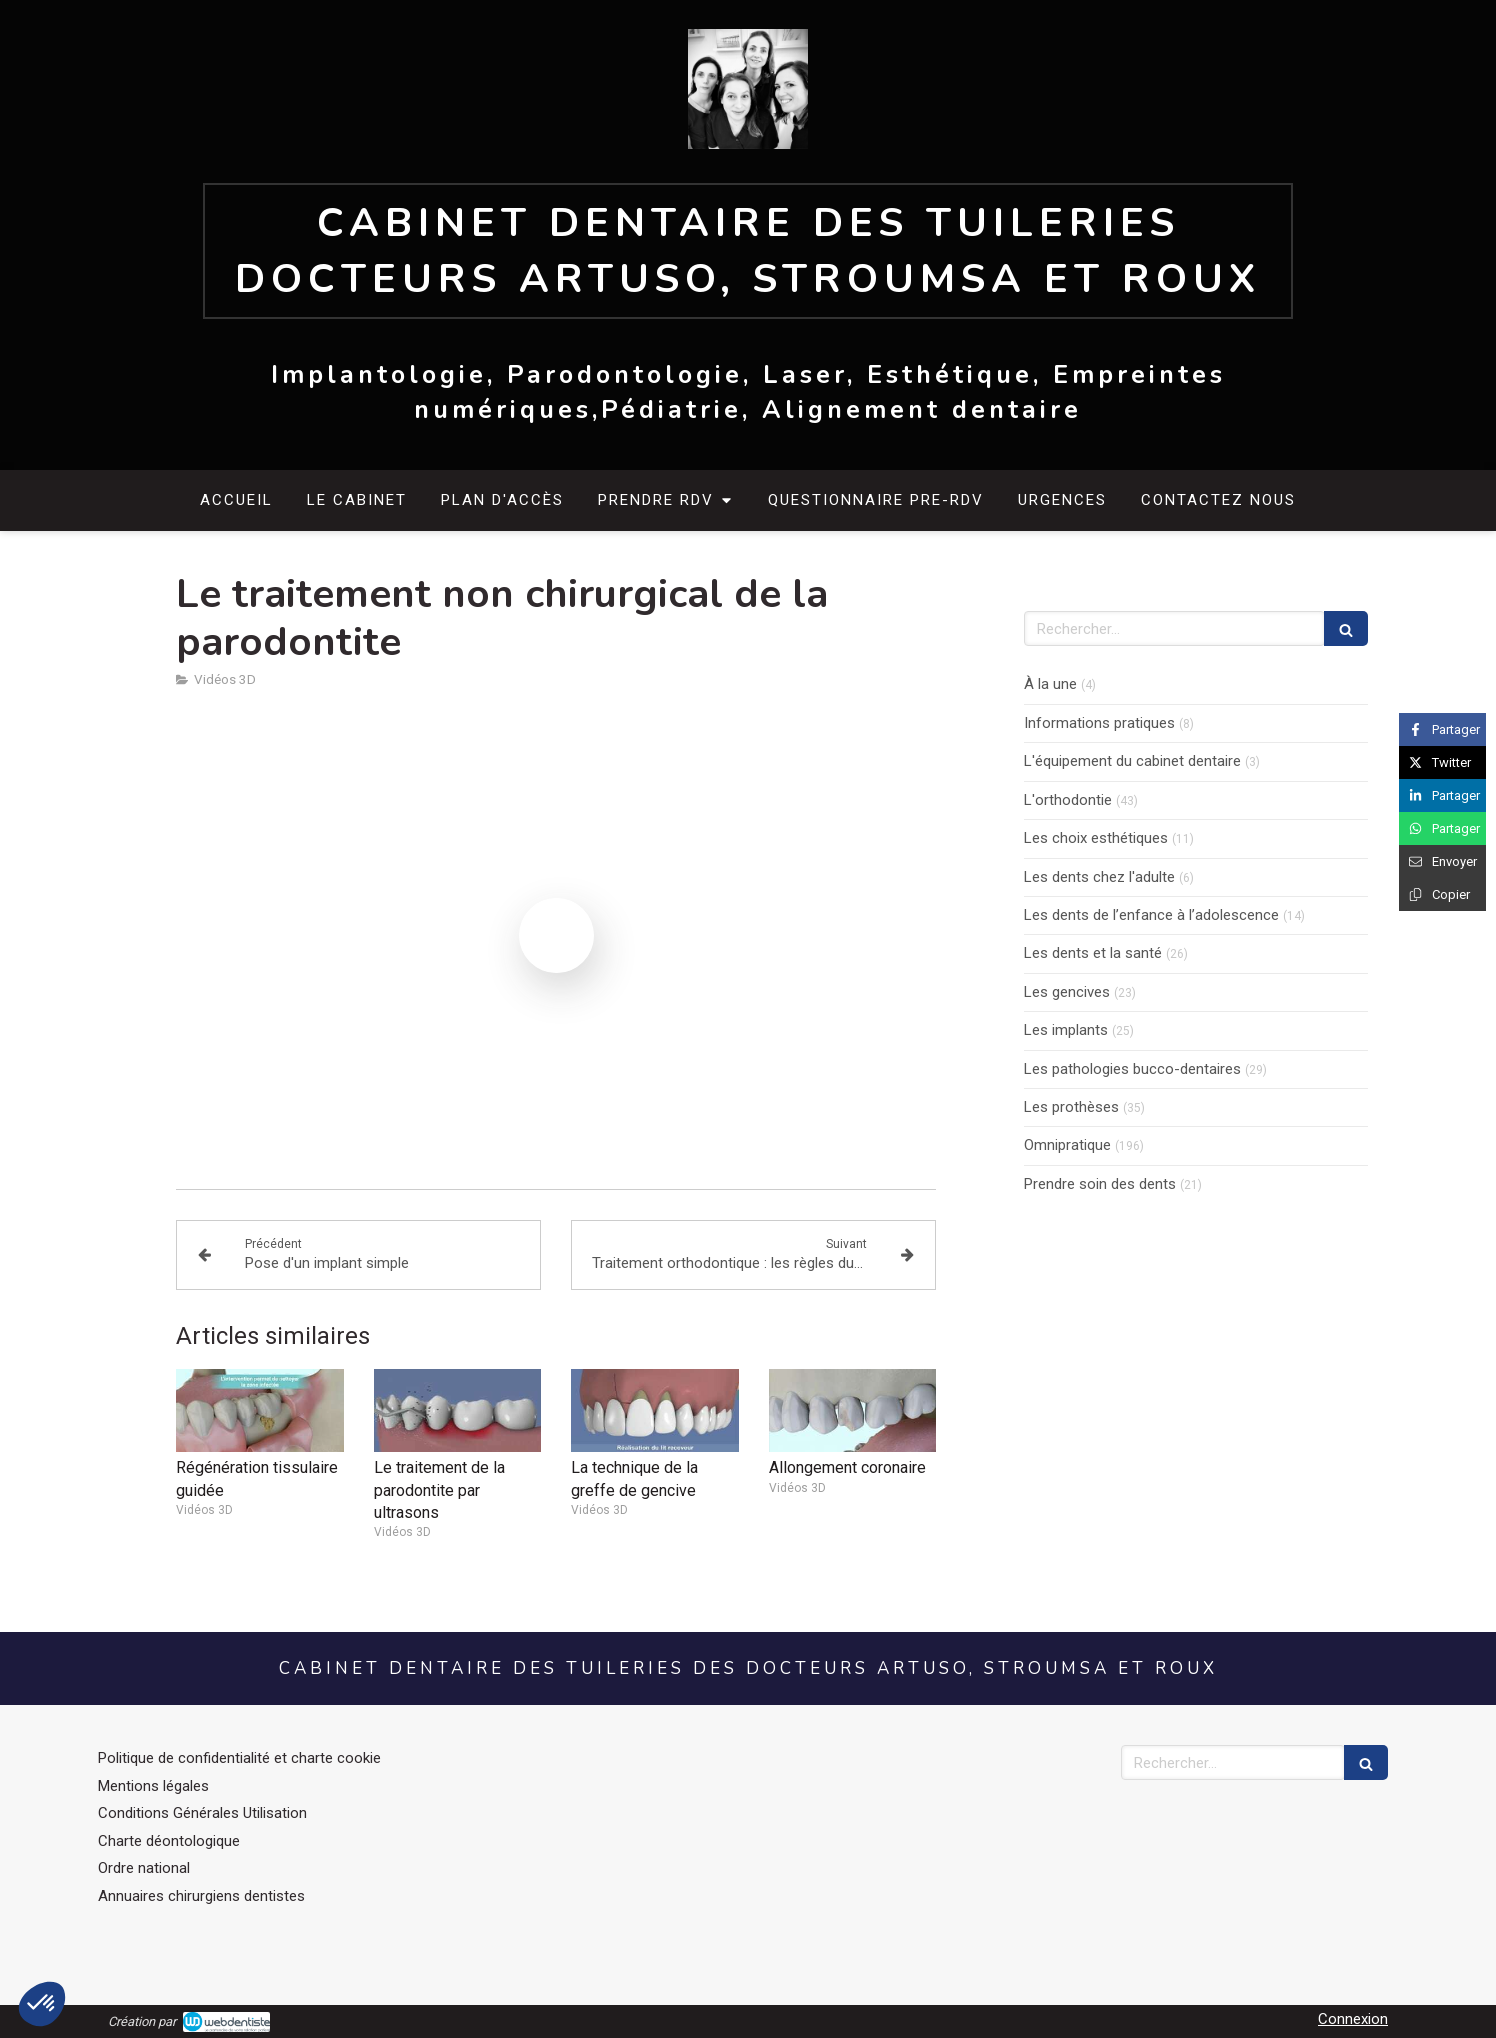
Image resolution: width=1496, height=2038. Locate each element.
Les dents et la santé (1093, 953)
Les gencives (1067, 992)
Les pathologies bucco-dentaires (1132, 1069)
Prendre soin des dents (1100, 1184)
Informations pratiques (1099, 723)
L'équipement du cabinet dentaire (1132, 761)
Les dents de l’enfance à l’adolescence (1151, 915)
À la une (1050, 684)
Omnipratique (1067, 1145)
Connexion (1353, 2019)
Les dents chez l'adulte (1099, 877)
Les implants (1066, 1030)
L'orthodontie (1068, 800)
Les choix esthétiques (1096, 838)
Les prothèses (1071, 1107)
